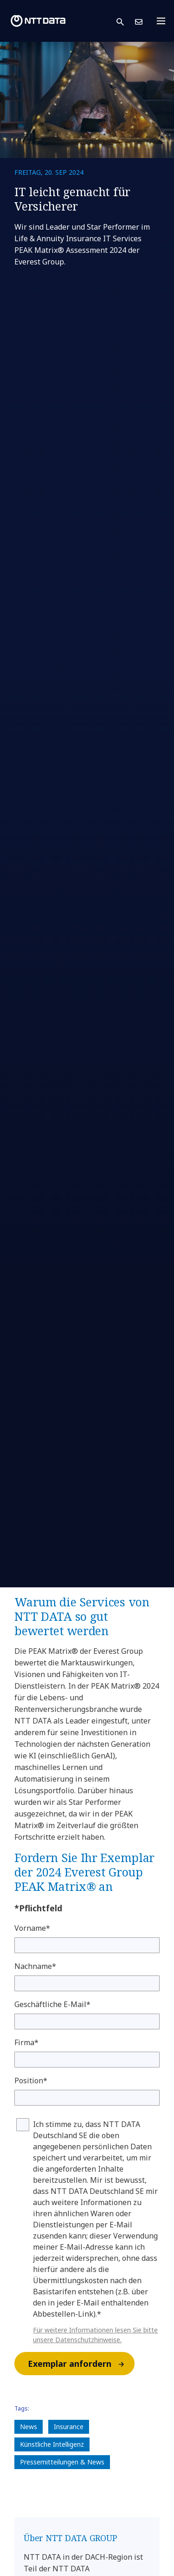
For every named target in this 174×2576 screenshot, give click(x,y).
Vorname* (32, 1928)
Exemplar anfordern (81, 2363)
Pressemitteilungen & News (62, 2461)
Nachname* (35, 1966)
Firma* (26, 2042)
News (28, 2426)
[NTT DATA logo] (38, 21)
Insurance (69, 2426)
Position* (30, 2080)
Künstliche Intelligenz (52, 2444)
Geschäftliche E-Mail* (52, 2004)
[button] (125, 21)
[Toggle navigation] (164, 21)
